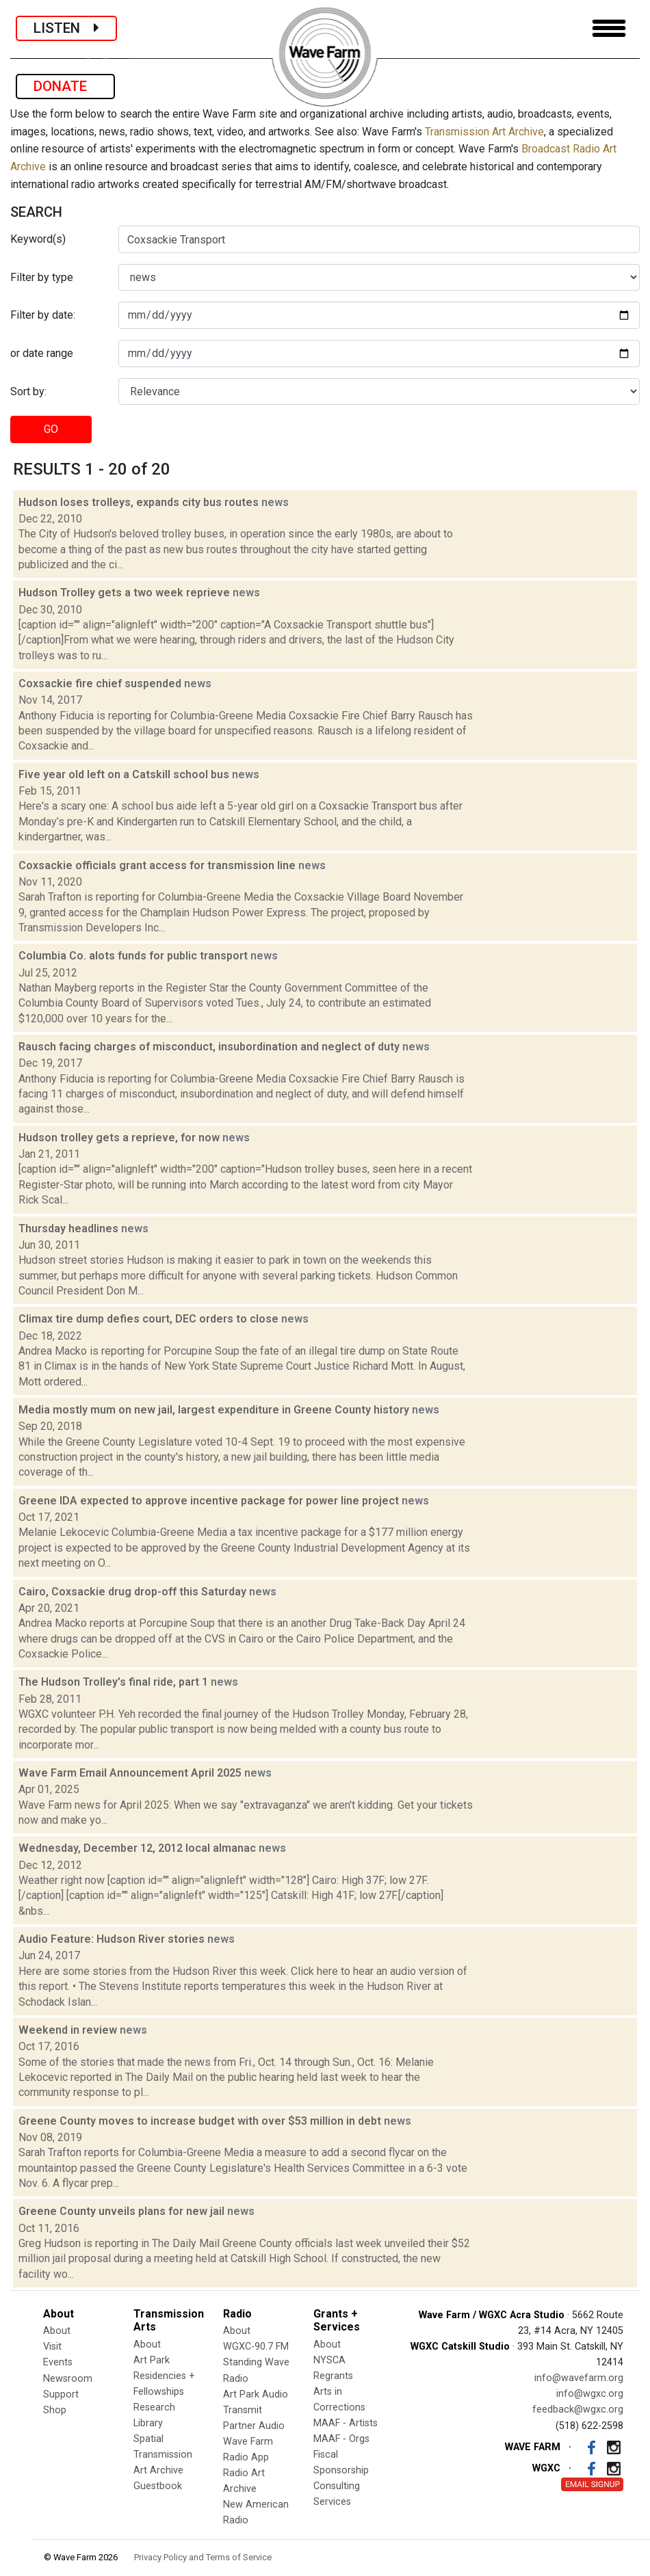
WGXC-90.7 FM (256, 2346)
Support (61, 2394)
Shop (54, 2410)
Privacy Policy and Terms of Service (203, 2557)
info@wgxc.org (589, 2394)
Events (58, 2362)
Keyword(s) (38, 239)
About (56, 2331)
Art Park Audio (255, 2394)
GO (51, 429)
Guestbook (157, 2486)
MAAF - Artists (345, 2423)
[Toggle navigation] (609, 28)
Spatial (148, 2439)
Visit (52, 2346)
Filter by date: (42, 314)
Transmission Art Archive (484, 131)
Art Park (151, 2360)
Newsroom (67, 2379)
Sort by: (28, 391)
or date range (41, 353)
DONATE (65, 86)
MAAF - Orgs (341, 2439)
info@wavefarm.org (578, 2378)
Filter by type (41, 277)
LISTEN (66, 28)
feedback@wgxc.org (577, 2409)
